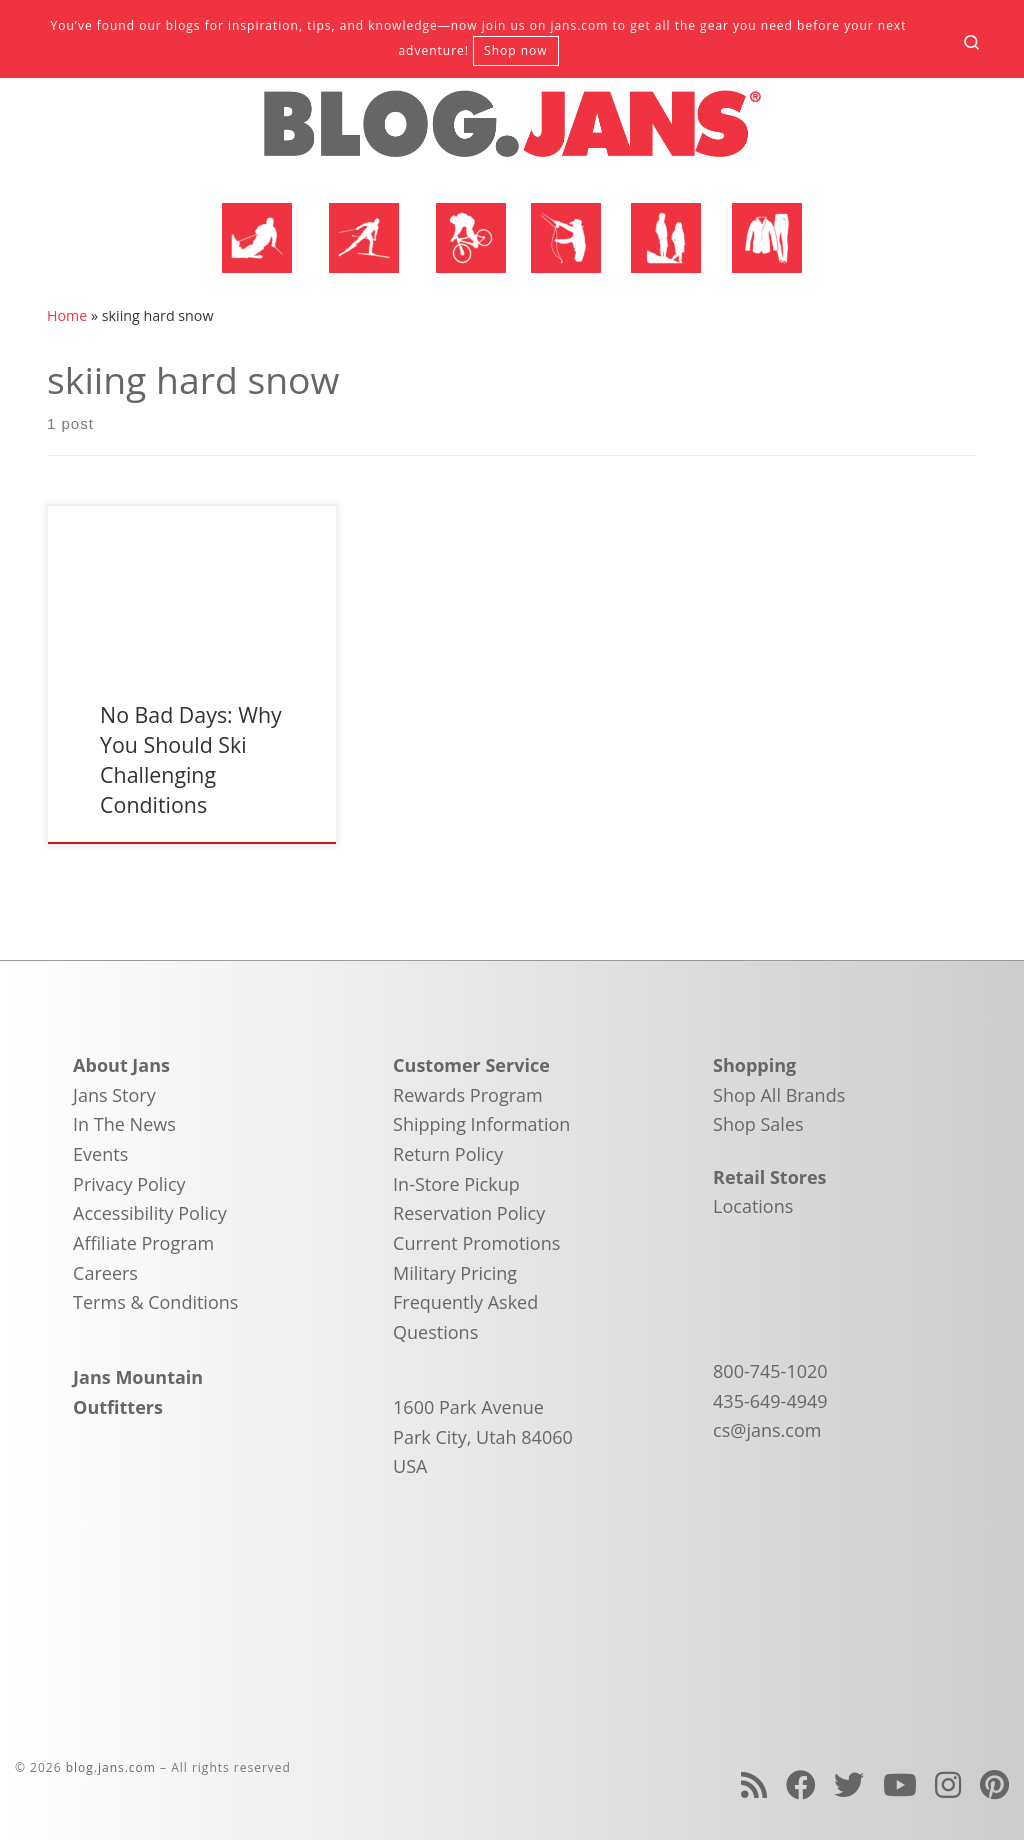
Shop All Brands (779, 1095)
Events (100, 1154)
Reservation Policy (469, 1213)
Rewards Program (468, 1095)
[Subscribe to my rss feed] (754, 1784)
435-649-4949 (770, 1401)
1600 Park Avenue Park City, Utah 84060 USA (483, 1436)
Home (67, 315)
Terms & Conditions (155, 1302)
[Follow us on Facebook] (801, 1784)
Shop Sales (758, 1124)
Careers (105, 1273)
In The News (124, 1124)
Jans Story (114, 1095)
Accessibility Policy (150, 1213)
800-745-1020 (770, 1371)
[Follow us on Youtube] (900, 1784)
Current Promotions (476, 1243)
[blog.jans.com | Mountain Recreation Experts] (512, 132)
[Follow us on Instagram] (948, 1784)
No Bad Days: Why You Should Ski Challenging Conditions (191, 759)
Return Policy (448, 1154)
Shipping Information (481, 1124)
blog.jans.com (111, 1767)
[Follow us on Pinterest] (994, 1784)
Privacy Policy (129, 1184)
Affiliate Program (143, 1243)
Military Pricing (455, 1273)
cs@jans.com (767, 1430)
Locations (753, 1206)
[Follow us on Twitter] (849, 1784)
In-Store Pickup (456, 1184)
